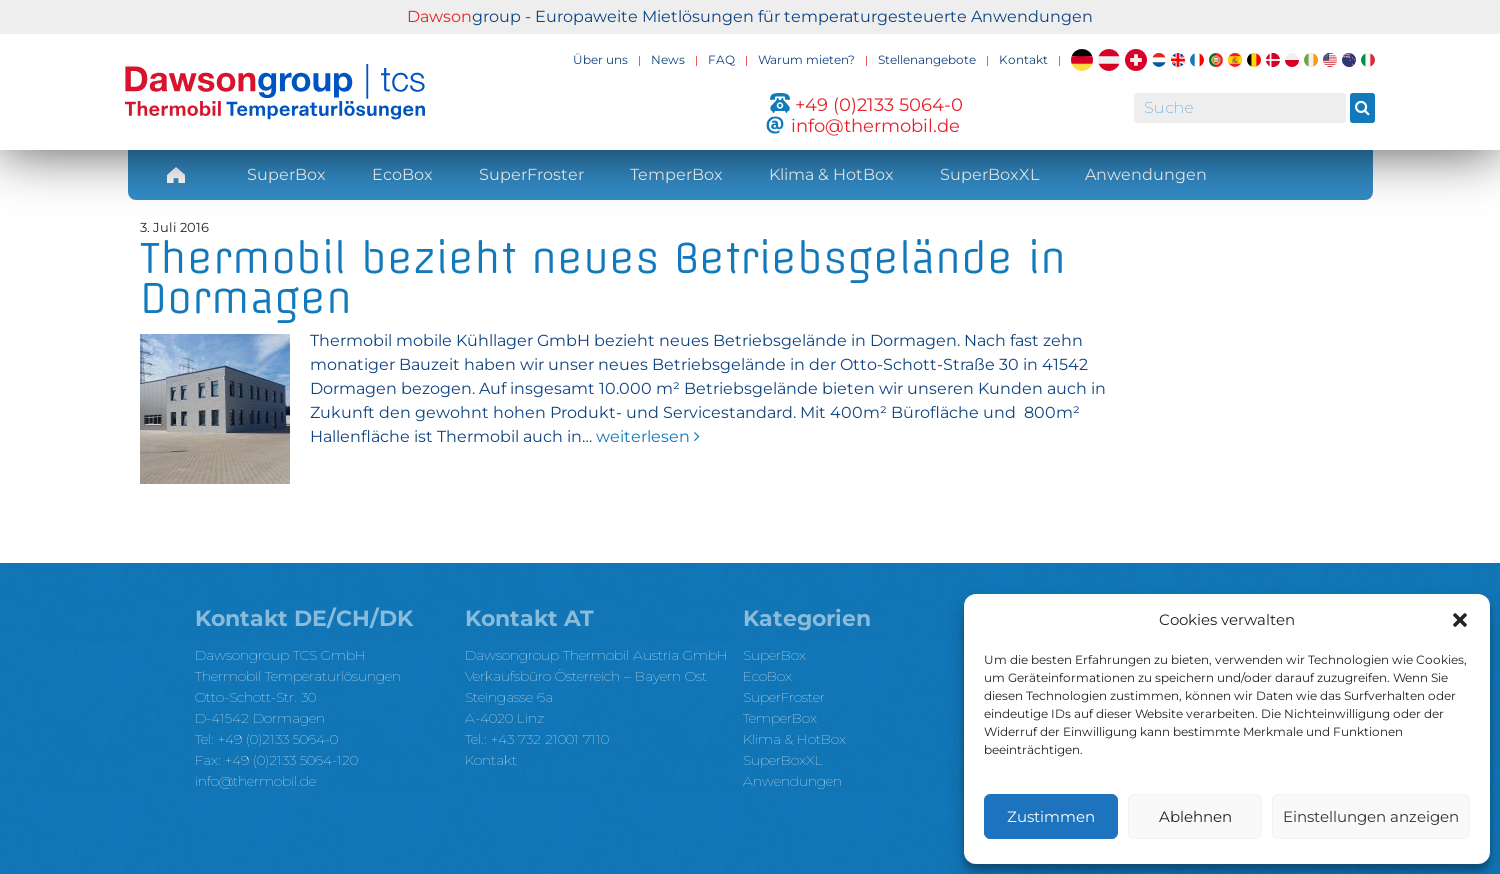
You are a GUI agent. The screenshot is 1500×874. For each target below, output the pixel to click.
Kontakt (1023, 59)
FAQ (721, 59)
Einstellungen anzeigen (1371, 816)
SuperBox (286, 174)
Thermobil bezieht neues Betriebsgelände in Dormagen (603, 278)
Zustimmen (1051, 816)
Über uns (600, 59)
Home (176, 174)
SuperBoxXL (989, 174)
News (668, 59)
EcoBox (402, 174)
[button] (1460, 620)
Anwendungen (1146, 174)
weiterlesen (646, 436)
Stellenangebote (927, 59)
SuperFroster (531, 174)
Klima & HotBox (831, 174)
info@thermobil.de (255, 781)
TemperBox (676, 174)
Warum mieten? (806, 59)
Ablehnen (1195, 816)
